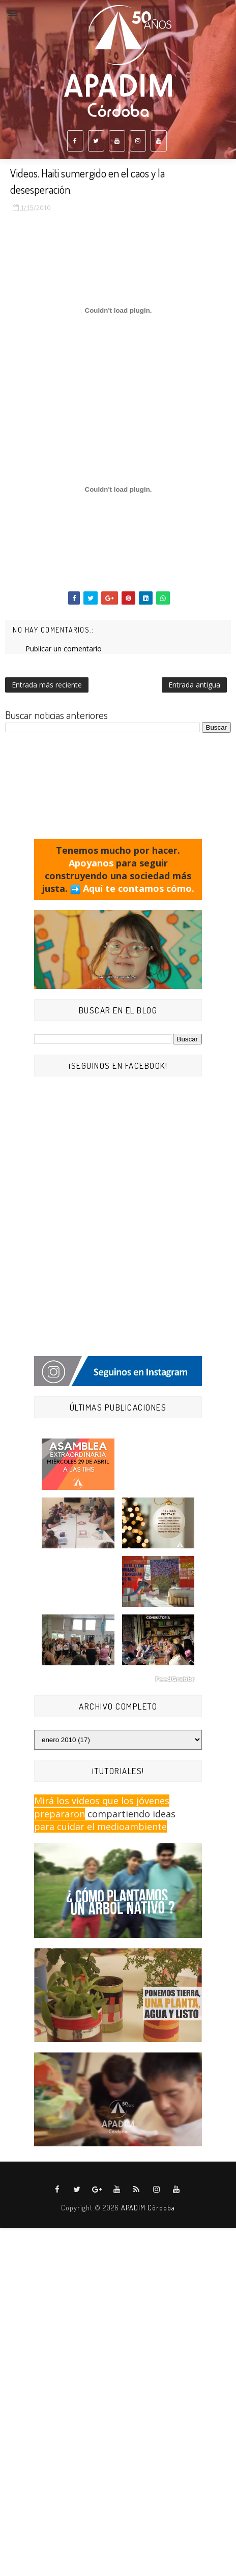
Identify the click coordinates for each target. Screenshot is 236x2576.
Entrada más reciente (47, 685)
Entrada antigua (194, 685)
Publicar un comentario (63, 648)
